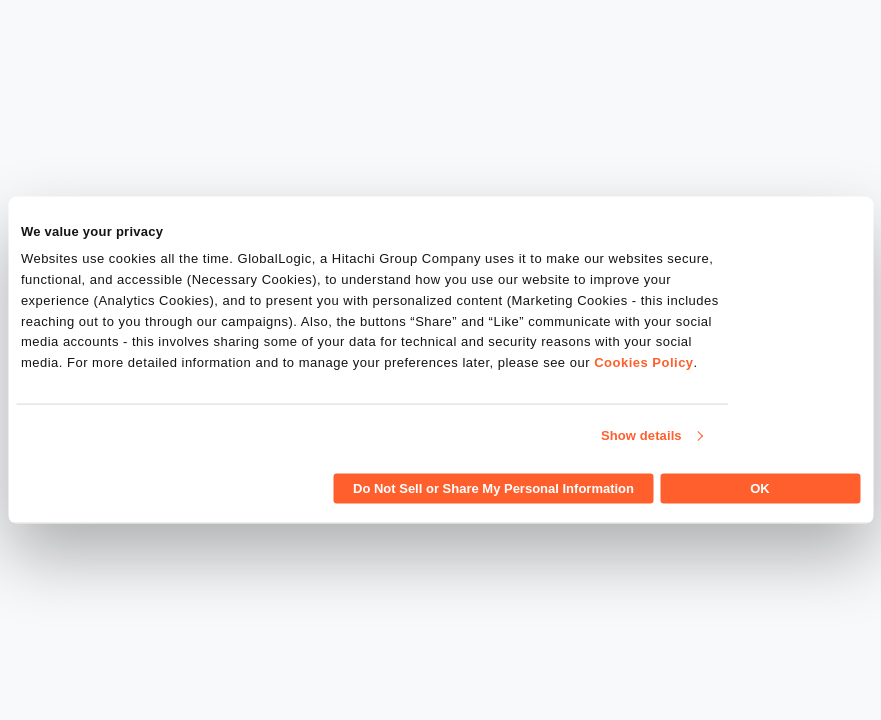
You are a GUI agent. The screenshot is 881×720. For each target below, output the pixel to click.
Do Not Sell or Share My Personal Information (493, 487)
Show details (641, 435)
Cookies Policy (643, 362)
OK (760, 487)
